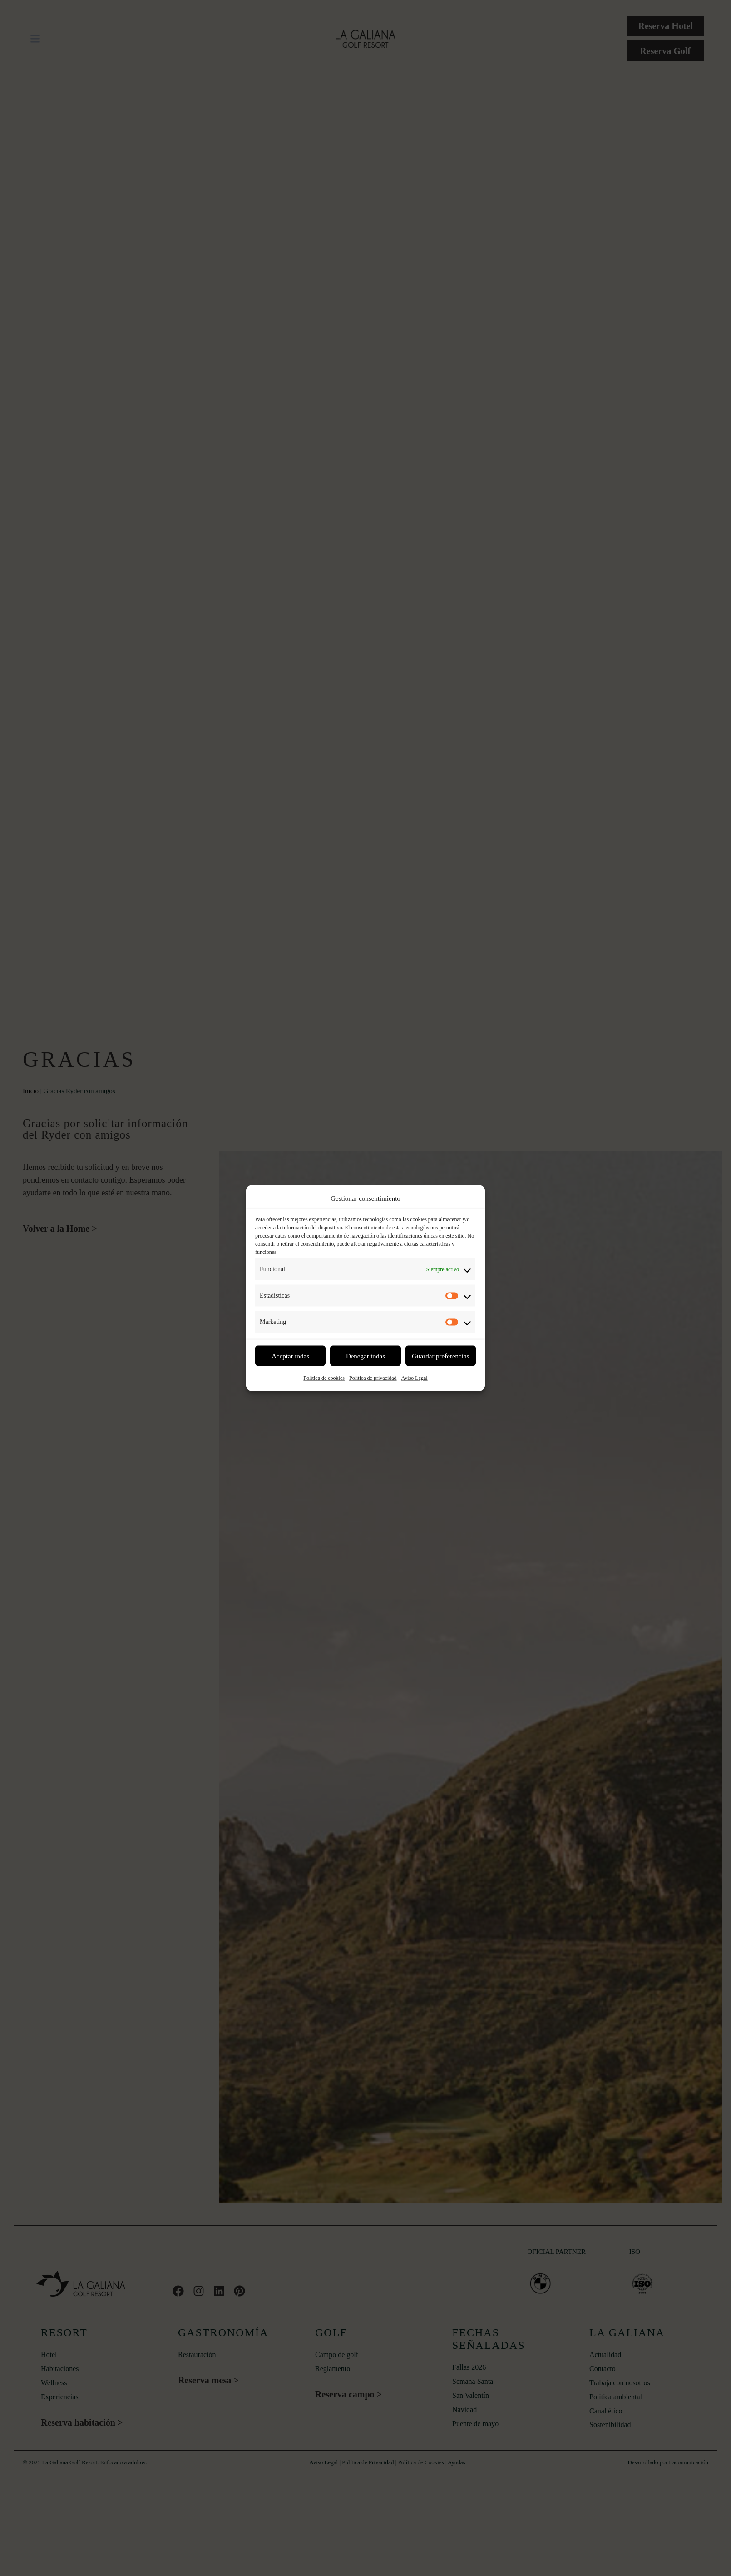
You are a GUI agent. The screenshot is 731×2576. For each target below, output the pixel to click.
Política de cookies (324, 1378)
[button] (34, 38)
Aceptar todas (290, 1355)
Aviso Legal (414, 1378)
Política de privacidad (373, 1378)
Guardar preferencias (440, 1355)
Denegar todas (365, 1355)
